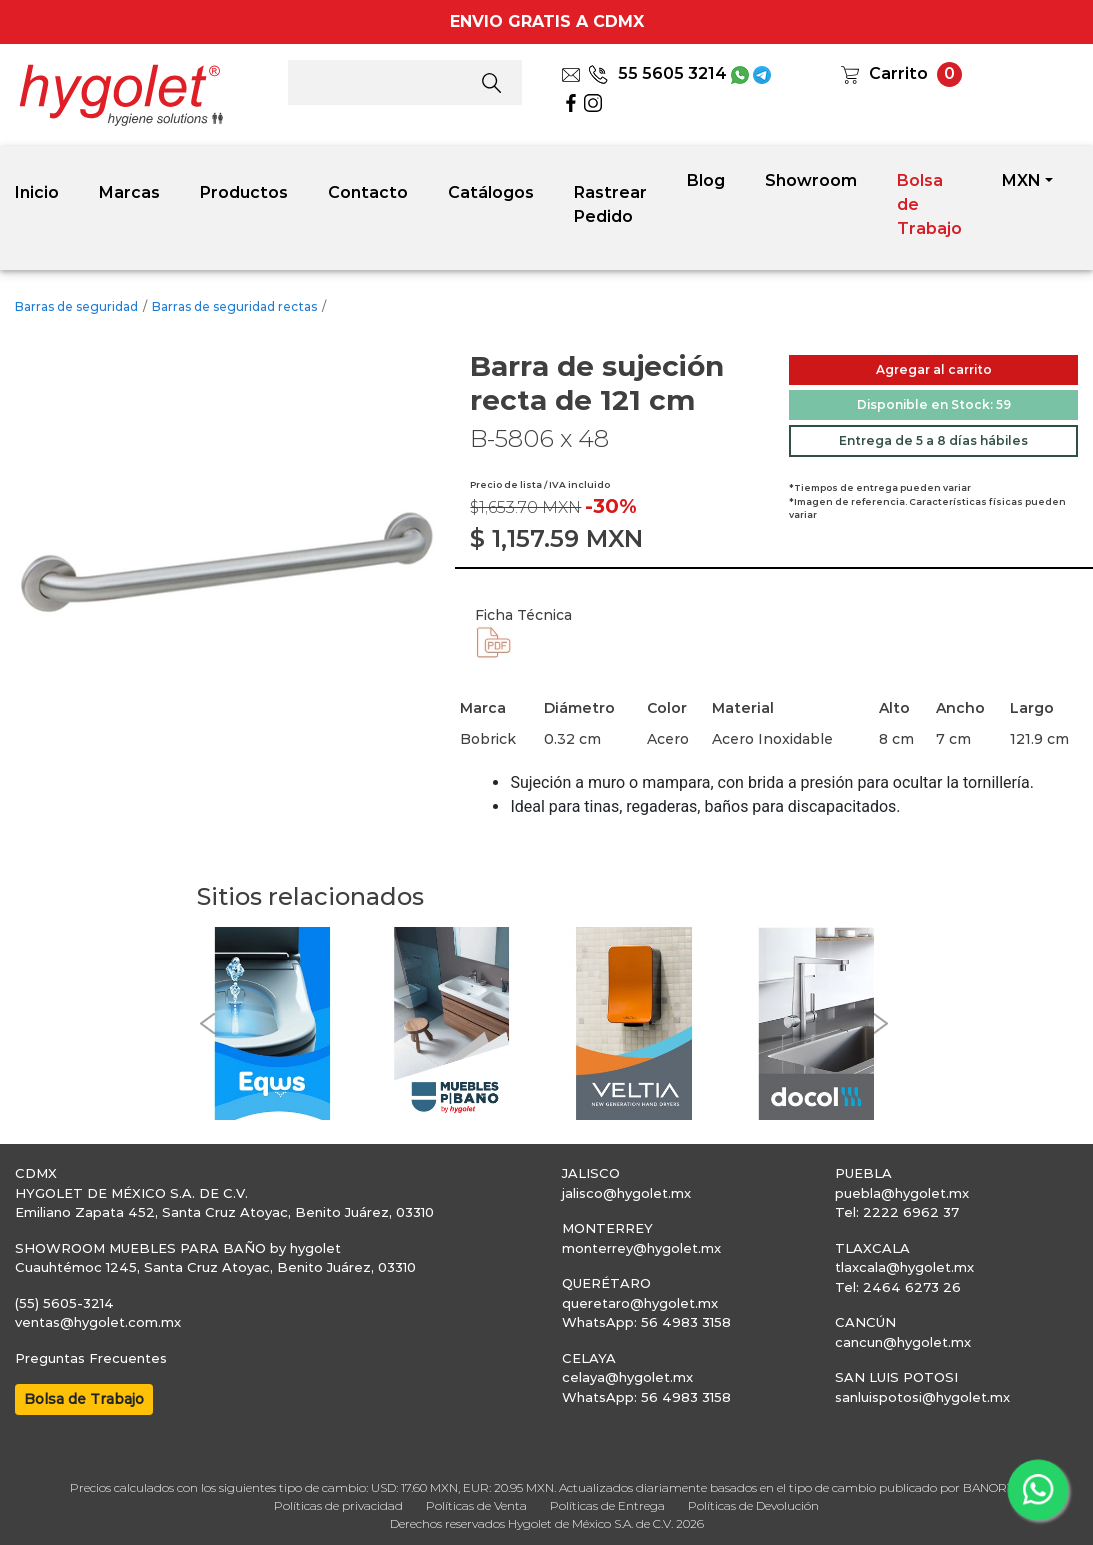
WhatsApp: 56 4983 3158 (646, 1322)
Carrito (898, 73)
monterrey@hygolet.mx (641, 1248)
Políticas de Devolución (753, 1505)
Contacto (368, 192)
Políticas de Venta (476, 1505)
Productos (244, 192)
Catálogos (491, 192)
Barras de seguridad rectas (234, 306)
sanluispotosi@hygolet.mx (922, 1397)
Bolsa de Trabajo (929, 204)
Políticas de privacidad (338, 1505)
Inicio (37, 192)
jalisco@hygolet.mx (626, 1193)
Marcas (129, 192)
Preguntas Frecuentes (91, 1358)
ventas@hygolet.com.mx (98, 1322)
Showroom (811, 180)
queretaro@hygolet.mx (640, 1303)
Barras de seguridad (76, 306)
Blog (706, 180)
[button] (207, 1023)
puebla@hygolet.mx (902, 1193)
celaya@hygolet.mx (627, 1377)
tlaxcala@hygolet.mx (904, 1267)
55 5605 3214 (657, 73)
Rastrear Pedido (610, 204)
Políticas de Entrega (607, 1505)
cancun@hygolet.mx (903, 1342)
